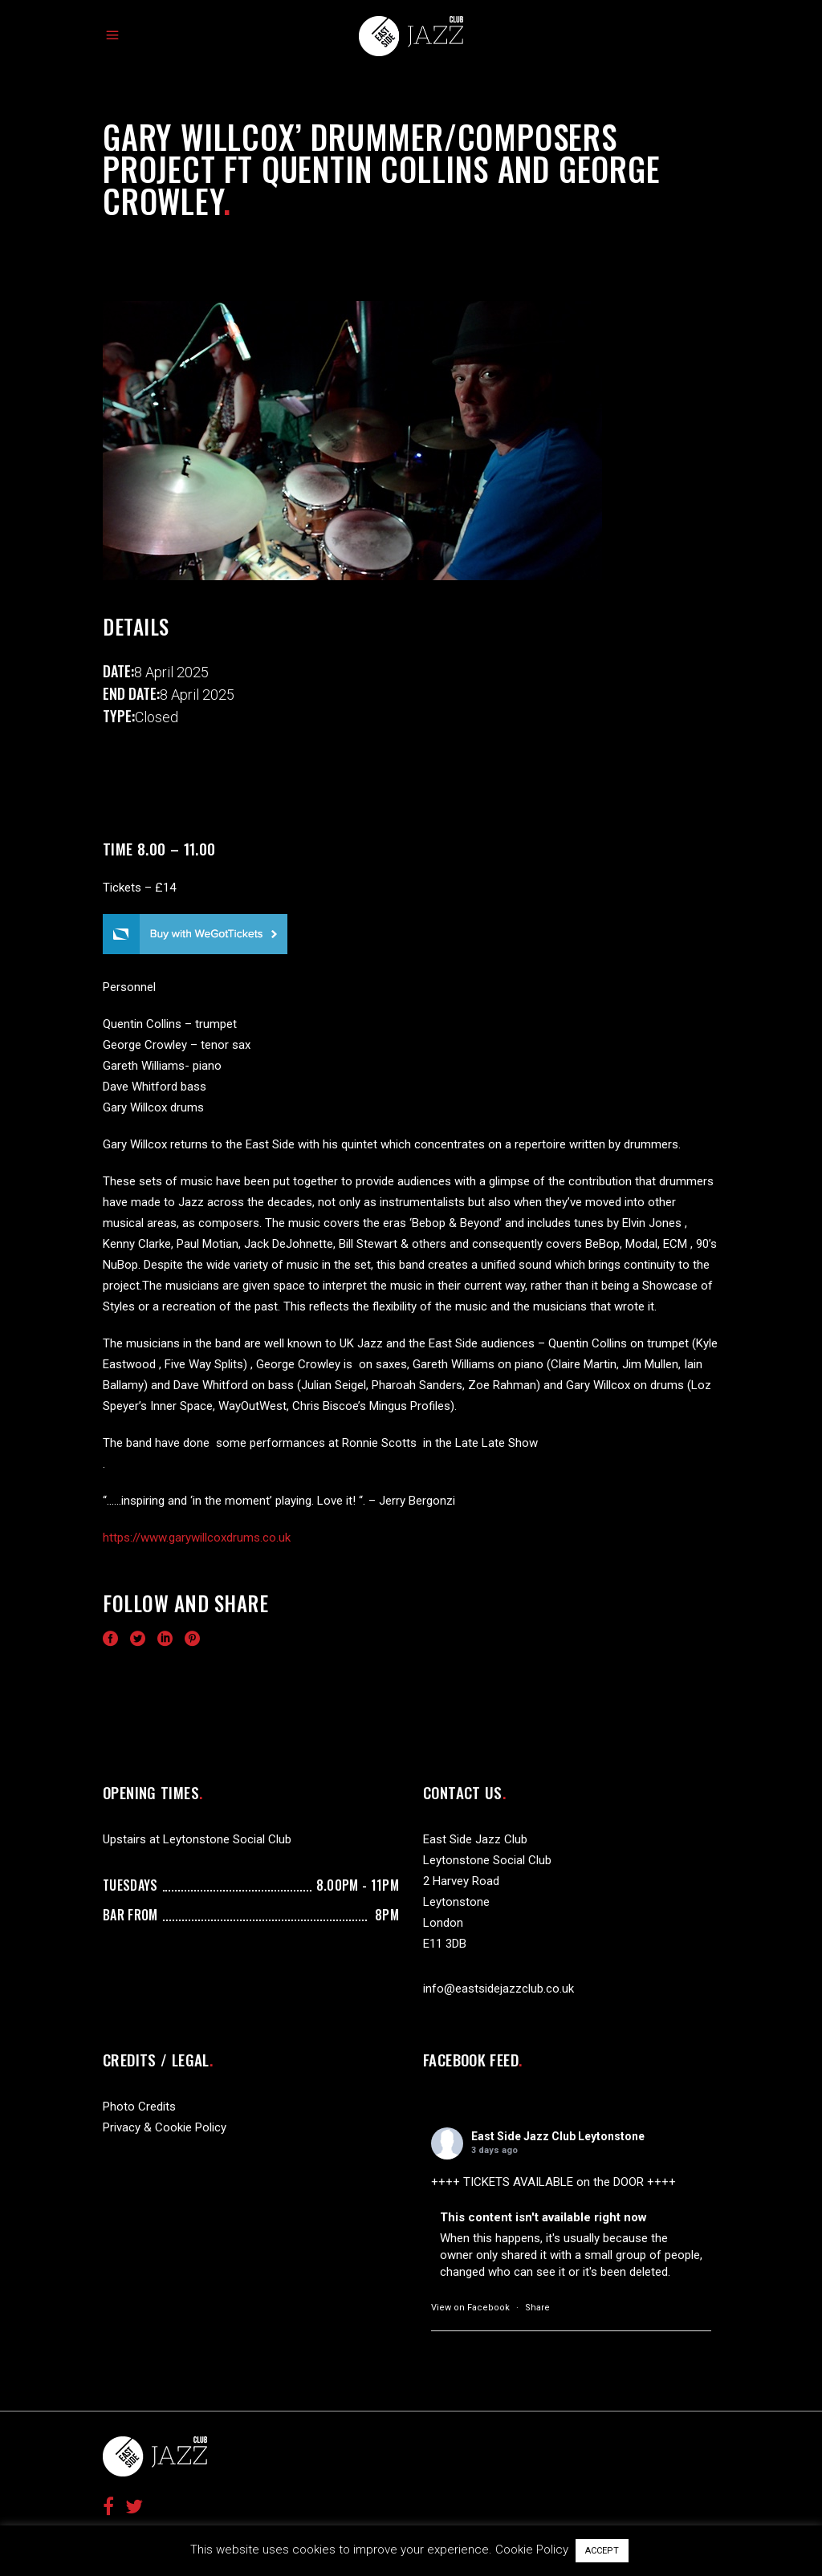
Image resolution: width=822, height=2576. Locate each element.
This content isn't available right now (543, 2217)
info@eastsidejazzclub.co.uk (498, 1988)
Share (537, 2307)
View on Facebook (470, 2307)
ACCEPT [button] (602, 2551)
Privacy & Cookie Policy (164, 2127)
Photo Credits (139, 2106)
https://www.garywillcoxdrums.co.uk (197, 1537)
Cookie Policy (531, 2549)
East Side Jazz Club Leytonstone (558, 2136)
